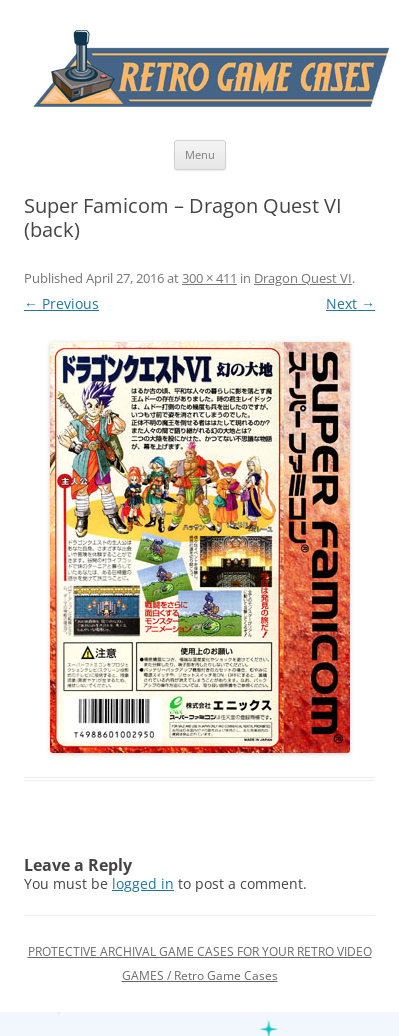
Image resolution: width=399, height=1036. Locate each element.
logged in (143, 883)
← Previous (61, 303)
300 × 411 (209, 278)
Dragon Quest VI (303, 278)
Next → (350, 303)
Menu (200, 154)
